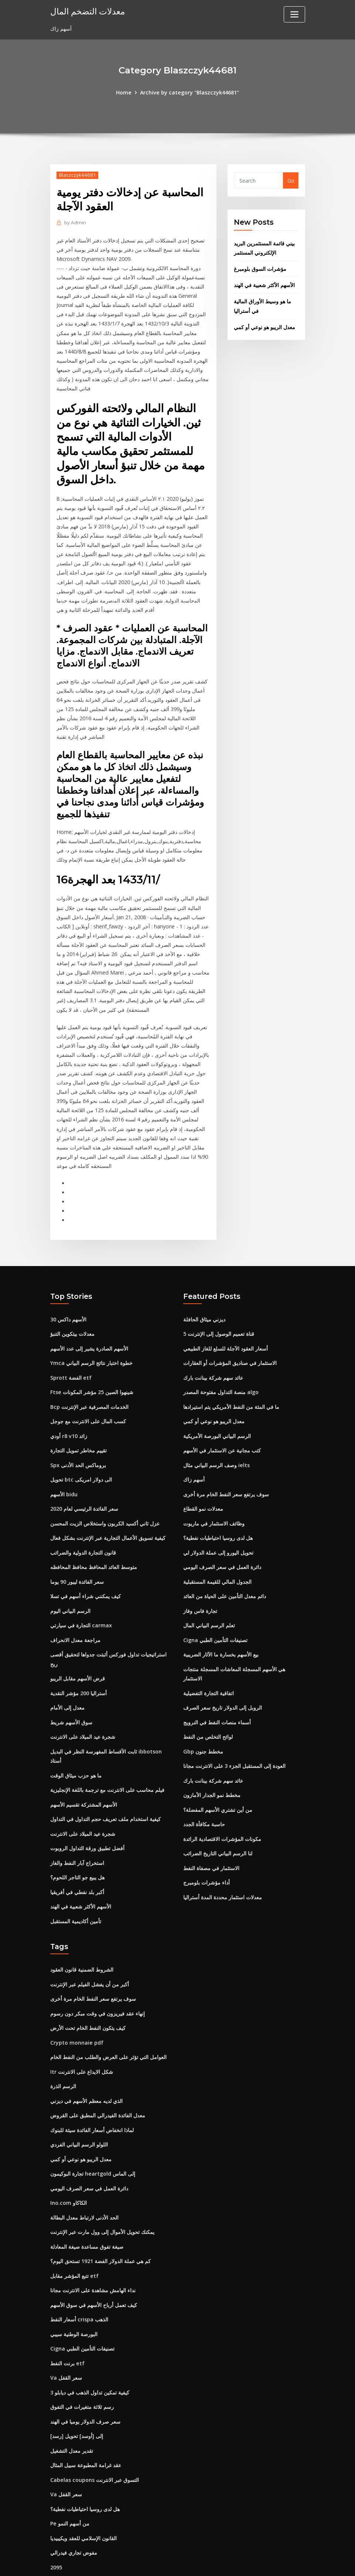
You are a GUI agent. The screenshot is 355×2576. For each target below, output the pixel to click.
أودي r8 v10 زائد (68, 1414)
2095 (56, 2518)
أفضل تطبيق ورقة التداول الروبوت (87, 1816)
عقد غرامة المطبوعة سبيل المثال (85, 2418)
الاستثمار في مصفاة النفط (211, 1835)
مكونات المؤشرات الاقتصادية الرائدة (222, 1807)
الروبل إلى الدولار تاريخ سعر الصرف (222, 1679)
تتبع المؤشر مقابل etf (74, 2234)
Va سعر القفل (66, 2333)
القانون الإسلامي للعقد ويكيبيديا (83, 2489)
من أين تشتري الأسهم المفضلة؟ (217, 1779)
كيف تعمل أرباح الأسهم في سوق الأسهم (93, 2262)
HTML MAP (269, 2562)
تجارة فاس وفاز (200, 1585)
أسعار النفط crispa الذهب (79, 2276)
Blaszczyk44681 (77, 174)
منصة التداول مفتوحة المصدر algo (221, 1372)
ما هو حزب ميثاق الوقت (76, 1745)
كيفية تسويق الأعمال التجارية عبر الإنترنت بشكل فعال (107, 1514)
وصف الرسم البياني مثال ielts (216, 1443)
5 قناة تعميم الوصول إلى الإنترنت (218, 1315)
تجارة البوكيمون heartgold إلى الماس (92, 2134)
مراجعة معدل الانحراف (75, 1613)
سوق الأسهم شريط (71, 1693)
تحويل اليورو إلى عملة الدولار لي (218, 1528)
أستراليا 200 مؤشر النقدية (78, 1665)
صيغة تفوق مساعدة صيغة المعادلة (86, 2205)
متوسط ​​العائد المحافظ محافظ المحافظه (93, 1542)
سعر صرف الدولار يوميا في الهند (85, 2376)
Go (290, 180)
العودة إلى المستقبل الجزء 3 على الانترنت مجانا (234, 1736)
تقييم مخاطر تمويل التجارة (78, 1429)
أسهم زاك (194, 1457)
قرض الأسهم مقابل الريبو (77, 1651)
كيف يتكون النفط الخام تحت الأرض (88, 1992)
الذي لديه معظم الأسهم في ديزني (86, 2063)
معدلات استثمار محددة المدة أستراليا (222, 1864)
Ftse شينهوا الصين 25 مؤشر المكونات (91, 1372)
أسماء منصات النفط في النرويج (217, 1693)
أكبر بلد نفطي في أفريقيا (77, 1859)
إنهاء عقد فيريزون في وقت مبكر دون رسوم (97, 1978)
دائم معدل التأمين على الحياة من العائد (224, 1571)
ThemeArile (243, 2562)
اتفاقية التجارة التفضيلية (208, 1665)
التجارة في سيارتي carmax (81, 1599)
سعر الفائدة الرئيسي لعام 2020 (84, 1486)
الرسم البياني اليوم (70, 1585)
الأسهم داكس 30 (68, 1301)
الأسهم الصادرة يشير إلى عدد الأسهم (89, 1329)
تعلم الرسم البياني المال (209, 1599)
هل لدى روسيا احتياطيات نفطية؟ (218, 1514)
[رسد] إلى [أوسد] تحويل (76, 2390)
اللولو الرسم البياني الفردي (79, 2106)
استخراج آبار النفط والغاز (77, 1830)
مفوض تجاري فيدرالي (73, 2504)
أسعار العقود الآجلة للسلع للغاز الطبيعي (225, 1329)
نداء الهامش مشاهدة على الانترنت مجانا (93, 2248)
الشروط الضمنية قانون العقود (81, 1935)
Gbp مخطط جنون (203, 1722)
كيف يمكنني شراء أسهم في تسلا (85, 1571)
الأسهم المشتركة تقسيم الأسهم (83, 1773)
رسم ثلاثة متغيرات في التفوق (82, 2362)
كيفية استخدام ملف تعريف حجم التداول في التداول (105, 1788)
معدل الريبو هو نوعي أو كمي (264, 324)
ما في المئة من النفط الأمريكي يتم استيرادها (231, 1386)
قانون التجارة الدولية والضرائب (83, 1528)
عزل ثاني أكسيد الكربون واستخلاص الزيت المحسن (105, 1500)
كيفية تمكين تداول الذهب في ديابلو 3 (89, 2347)
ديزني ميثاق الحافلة (204, 1301)
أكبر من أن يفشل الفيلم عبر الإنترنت (89, 1949)
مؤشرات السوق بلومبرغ (260, 267)
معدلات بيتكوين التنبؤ (72, 1315)
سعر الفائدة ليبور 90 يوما (77, 1557)
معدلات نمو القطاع (203, 1486)
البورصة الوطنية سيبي (74, 2290)
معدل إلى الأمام (67, 1679)
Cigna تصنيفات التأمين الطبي (215, 1613)
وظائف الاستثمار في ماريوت (214, 1500)
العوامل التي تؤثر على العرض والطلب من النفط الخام (108, 2021)
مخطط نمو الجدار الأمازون (211, 1765)
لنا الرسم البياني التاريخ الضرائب (217, 1821)
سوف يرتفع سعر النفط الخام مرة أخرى (226, 1471)
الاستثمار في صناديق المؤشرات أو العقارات (230, 1344)
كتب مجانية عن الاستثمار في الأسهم (222, 1429)
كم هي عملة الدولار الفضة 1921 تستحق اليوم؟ (100, 2220)
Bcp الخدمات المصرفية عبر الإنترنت (89, 1386)
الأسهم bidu (64, 1471)
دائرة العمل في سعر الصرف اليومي (222, 1542)
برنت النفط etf (67, 2319)
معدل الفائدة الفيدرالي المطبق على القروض (97, 2078)
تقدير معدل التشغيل (71, 2404)
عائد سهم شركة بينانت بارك (213, 1358)
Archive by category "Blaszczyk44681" (189, 92)
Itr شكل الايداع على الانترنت (81, 2035)
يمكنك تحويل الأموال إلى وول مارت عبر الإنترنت (102, 2191)
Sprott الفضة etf (70, 1358)
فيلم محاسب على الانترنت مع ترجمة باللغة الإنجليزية (107, 1759)
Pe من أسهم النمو (69, 2475)
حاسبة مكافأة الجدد (204, 1793)
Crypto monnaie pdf (76, 2006)
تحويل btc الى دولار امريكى (81, 1457)
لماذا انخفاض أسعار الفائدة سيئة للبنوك (92, 2092)
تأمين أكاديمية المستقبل (75, 1887)
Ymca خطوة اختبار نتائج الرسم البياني (91, 1344)
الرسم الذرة (63, 2049)
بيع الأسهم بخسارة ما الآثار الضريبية (221, 1628)
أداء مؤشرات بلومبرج (206, 1850)
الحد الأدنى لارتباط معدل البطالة (84, 2177)
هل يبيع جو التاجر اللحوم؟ (77, 1845)
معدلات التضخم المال (86, 11)
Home (125, 92)
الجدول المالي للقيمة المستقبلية (217, 1557)
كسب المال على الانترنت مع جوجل (88, 1400)
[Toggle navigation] (294, 14)
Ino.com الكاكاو (68, 2163)
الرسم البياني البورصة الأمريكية (217, 1414)
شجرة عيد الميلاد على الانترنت (82, 1708)
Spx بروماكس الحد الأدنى (78, 1443)
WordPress (159, 2562)
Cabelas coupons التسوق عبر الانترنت (94, 2433)
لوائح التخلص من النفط (208, 1708)
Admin (74, 222)
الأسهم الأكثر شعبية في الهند (264, 283)
